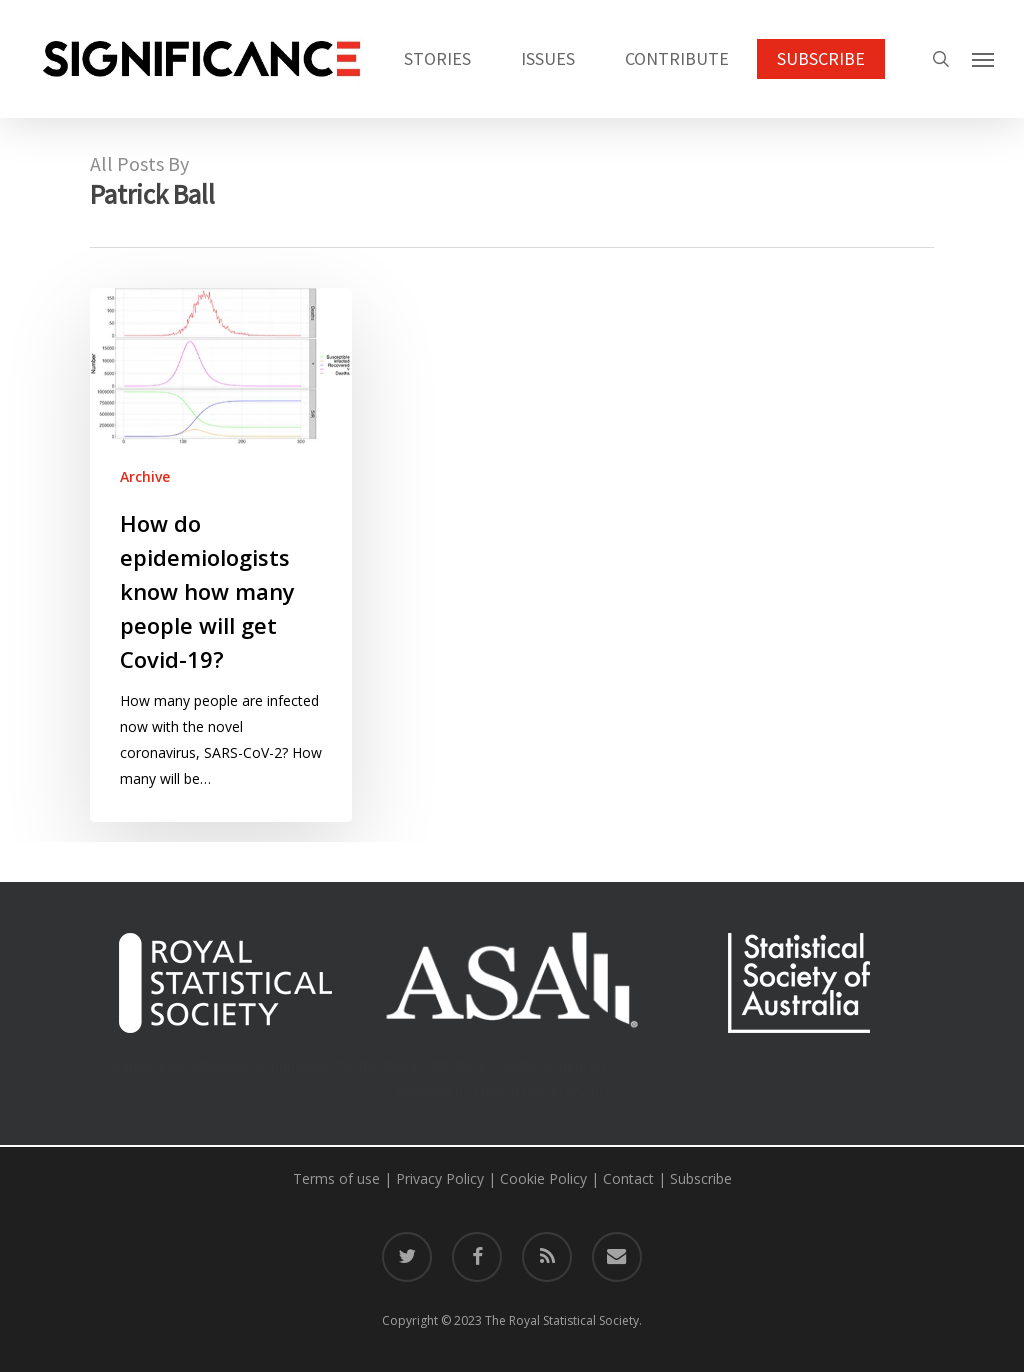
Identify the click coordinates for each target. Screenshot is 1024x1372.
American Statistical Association (648, 1065)
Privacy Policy (440, 1178)
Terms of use (336, 1178)
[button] (984, 59)
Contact (628, 1178)
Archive (145, 476)
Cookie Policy (543, 1178)
